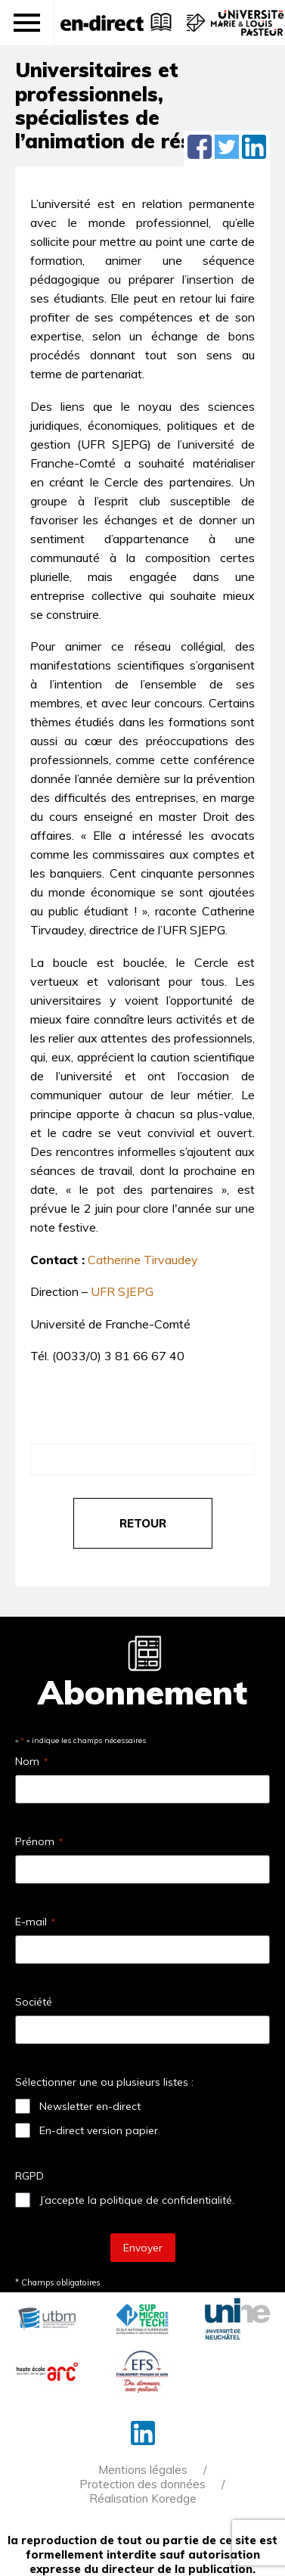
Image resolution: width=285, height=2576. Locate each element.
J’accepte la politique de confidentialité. (136, 2200)
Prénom (39, 1841)
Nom (31, 1761)
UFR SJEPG (122, 1291)
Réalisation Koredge (143, 2498)
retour (142, 1523)
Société (33, 2002)
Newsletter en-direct (90, 2106)
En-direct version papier (98, 2130)
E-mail (35, 1921)
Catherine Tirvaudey (143, 1259)
